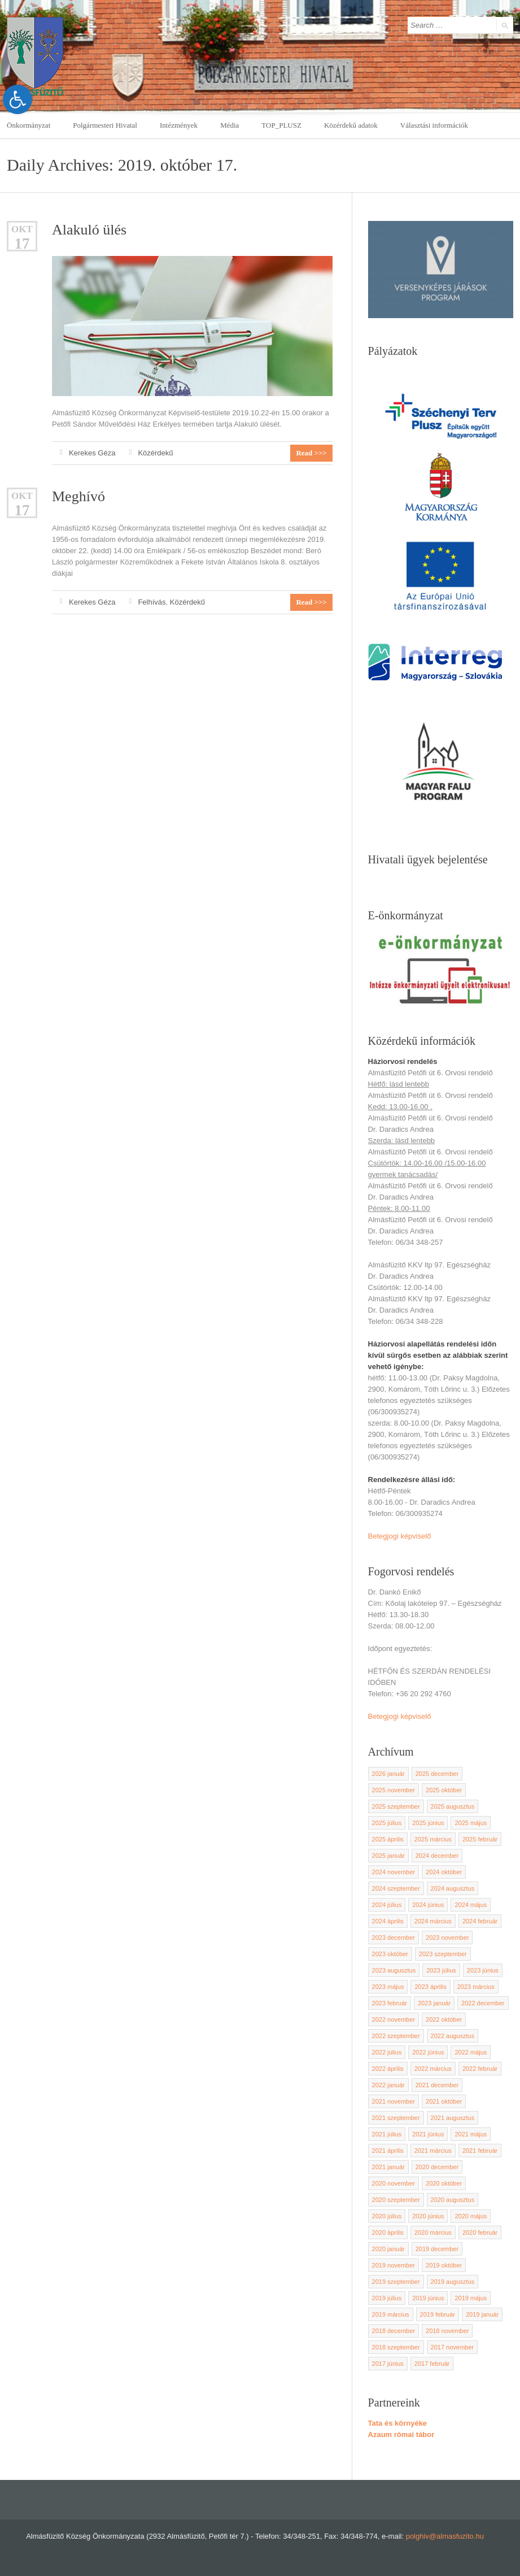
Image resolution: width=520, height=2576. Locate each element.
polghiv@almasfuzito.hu (445, 2536)
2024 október (444, 1872)
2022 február (479, 2068)
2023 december (393, 1937)
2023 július (441, 1970)
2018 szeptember (396, 2347)
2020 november (393, 2183)
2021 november (393, 2101)
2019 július (387, 2298)
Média (229, 125)
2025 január (388, 1855)
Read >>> (311, 453)
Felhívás (151, 602)
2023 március (476, 1986)
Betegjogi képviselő (399, 1536)
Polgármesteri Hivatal (105, 125)
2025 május (471, 1822)
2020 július (387, 2216)
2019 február (437, 2314)
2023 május (388, 1986)
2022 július (387, 2052)
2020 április (388, 2232)
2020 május (471, 2216)
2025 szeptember (396, 1806)
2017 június (388, 2363)
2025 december (437, 1773)
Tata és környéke (397, 2423)
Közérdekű (155, 453)
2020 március (433, 2232)
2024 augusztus (453, 1888)
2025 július (387, 1822)
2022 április (388, 2068)
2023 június (483, 1970)
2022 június (428, 2052)
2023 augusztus (394, 1970)
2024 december (437, 1855)
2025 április (388, 1839)
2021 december (437, 2085)
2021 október (444, 2101)
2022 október (444, 2019)
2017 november (452, 2347)
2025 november (393, 1790)
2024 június (428, 1904)
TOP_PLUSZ (281, 125)
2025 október (444, 1790)
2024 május (471, 1904)
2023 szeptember (443, 1954)
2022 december (482, 2003)
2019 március (390, 2314)
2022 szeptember (396, 2035)
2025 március (433, 1839)
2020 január (388, 2248)
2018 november (447, 2330)
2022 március (433, 2068)
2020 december (437, 2167)
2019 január (482, 2314)
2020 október (444, 2183)
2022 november (393, 2019)
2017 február (431, 2363)
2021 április (388, 2150)
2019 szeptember (396, 2281)
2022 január (388, 2085)
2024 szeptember (396, 1888)
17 (22, 243)
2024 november (393, 1872)
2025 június (428, 1822)
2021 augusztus (453, 2117)
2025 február (479, 1839)
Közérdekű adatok (351, 125)
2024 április (388, 1921)
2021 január (388, 2167)
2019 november (393, 2265)
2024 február (479, 1921)
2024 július (387, 1904)
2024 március (433, 1921)
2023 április (430, 1986)
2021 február (479, 2150)
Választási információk (434, 125)
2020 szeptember (396, 2199)
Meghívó (78, 496)
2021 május (471, 2134)
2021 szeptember (396, 2117)
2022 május (471, 2052)
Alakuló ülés (89, 229)
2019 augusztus (453, 2281)
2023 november (447, 1937)
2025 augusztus (453, 1806)
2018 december (393, 2330)
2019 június (428, 2298)
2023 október (390, 1954)
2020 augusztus (453, 2199)
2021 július (387, 2134)
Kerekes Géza (92, 453)
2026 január (388, 1773)
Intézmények (179, 125)
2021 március (433, 2150)
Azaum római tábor (401, 2434)
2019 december (437, 2248)
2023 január (434, 2003)
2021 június (428, 2134)
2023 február (389, 2003)
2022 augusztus (453, 2035)
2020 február (479, 2232)
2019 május (471, 2298)
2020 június (428, 2216)
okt (22, 229)
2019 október (444, 2265)
